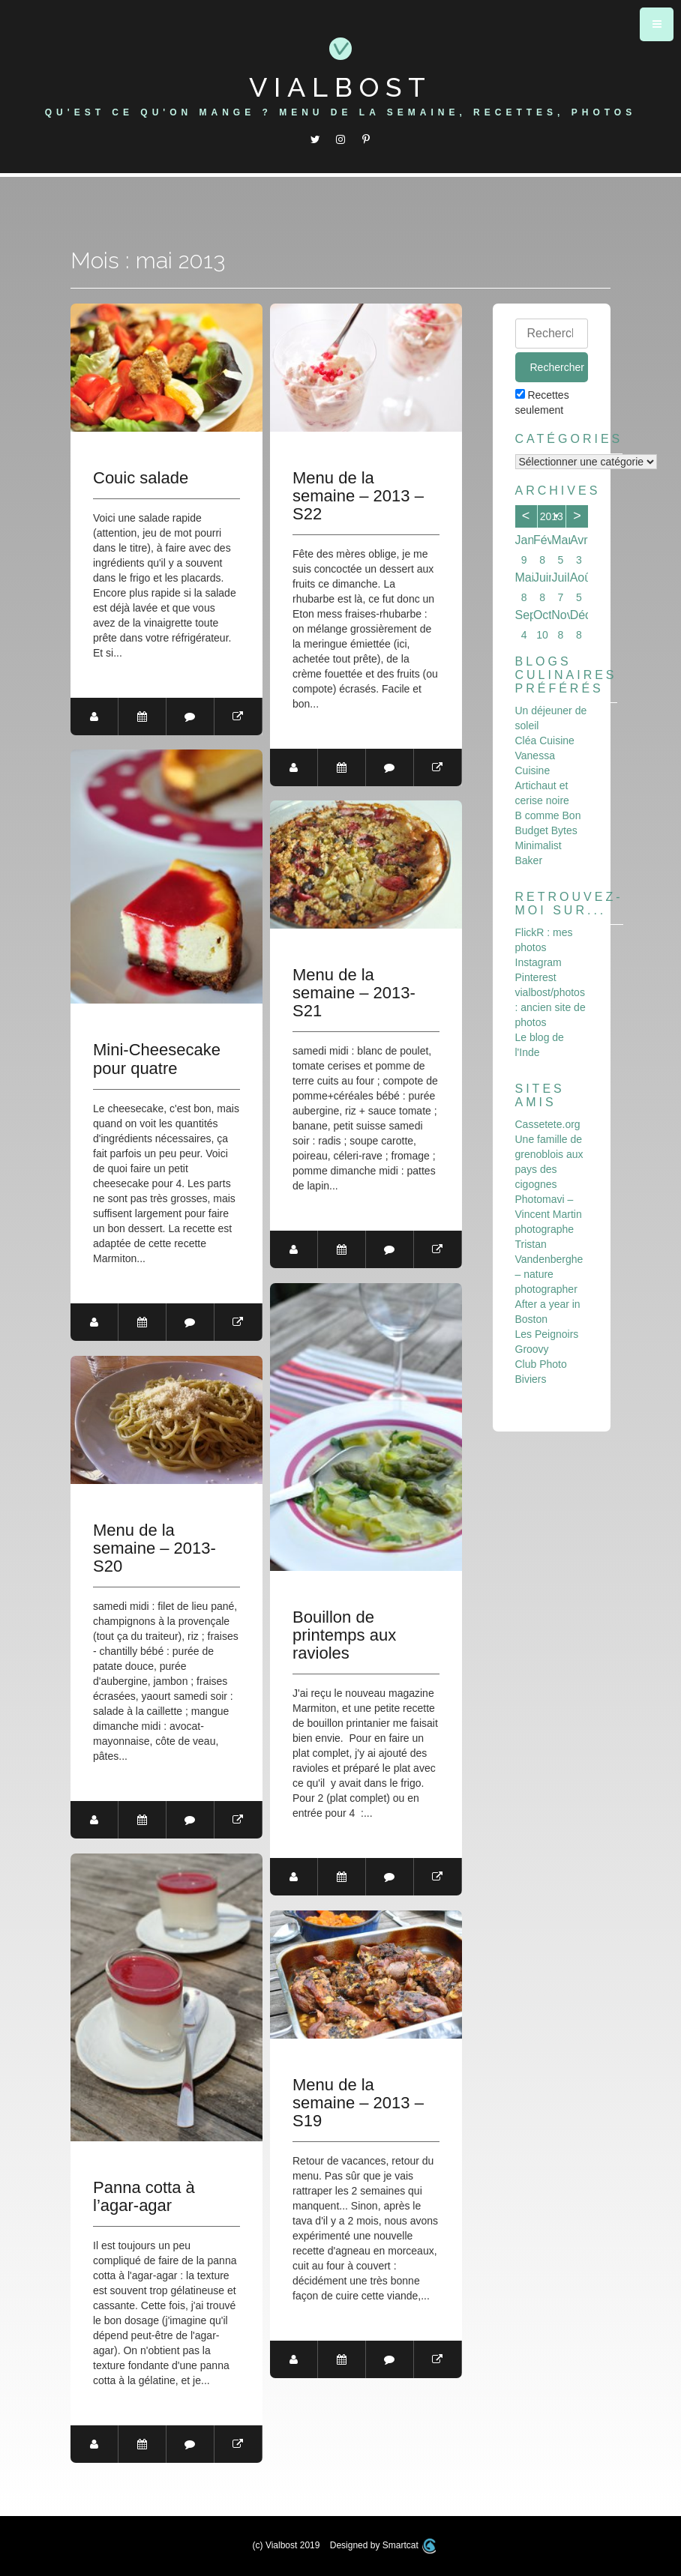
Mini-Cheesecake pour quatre (156, 1059)
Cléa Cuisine (544, 740)
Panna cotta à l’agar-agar (144, 2197)
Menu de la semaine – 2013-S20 (154, 1548)
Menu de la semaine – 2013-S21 (354, 993)
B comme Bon (548, 815)
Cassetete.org (547, 1124)
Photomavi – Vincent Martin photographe (548, 1214)
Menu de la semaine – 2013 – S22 (358, 496)
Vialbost (340, 87)
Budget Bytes (546, 830)
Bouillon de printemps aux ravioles (344, 1635)
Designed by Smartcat (383, 2545)
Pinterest (535, 977)
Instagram (538, 962)
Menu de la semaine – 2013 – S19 (358, 2103)
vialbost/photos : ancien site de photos (550, 1007)
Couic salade (140, 478)
